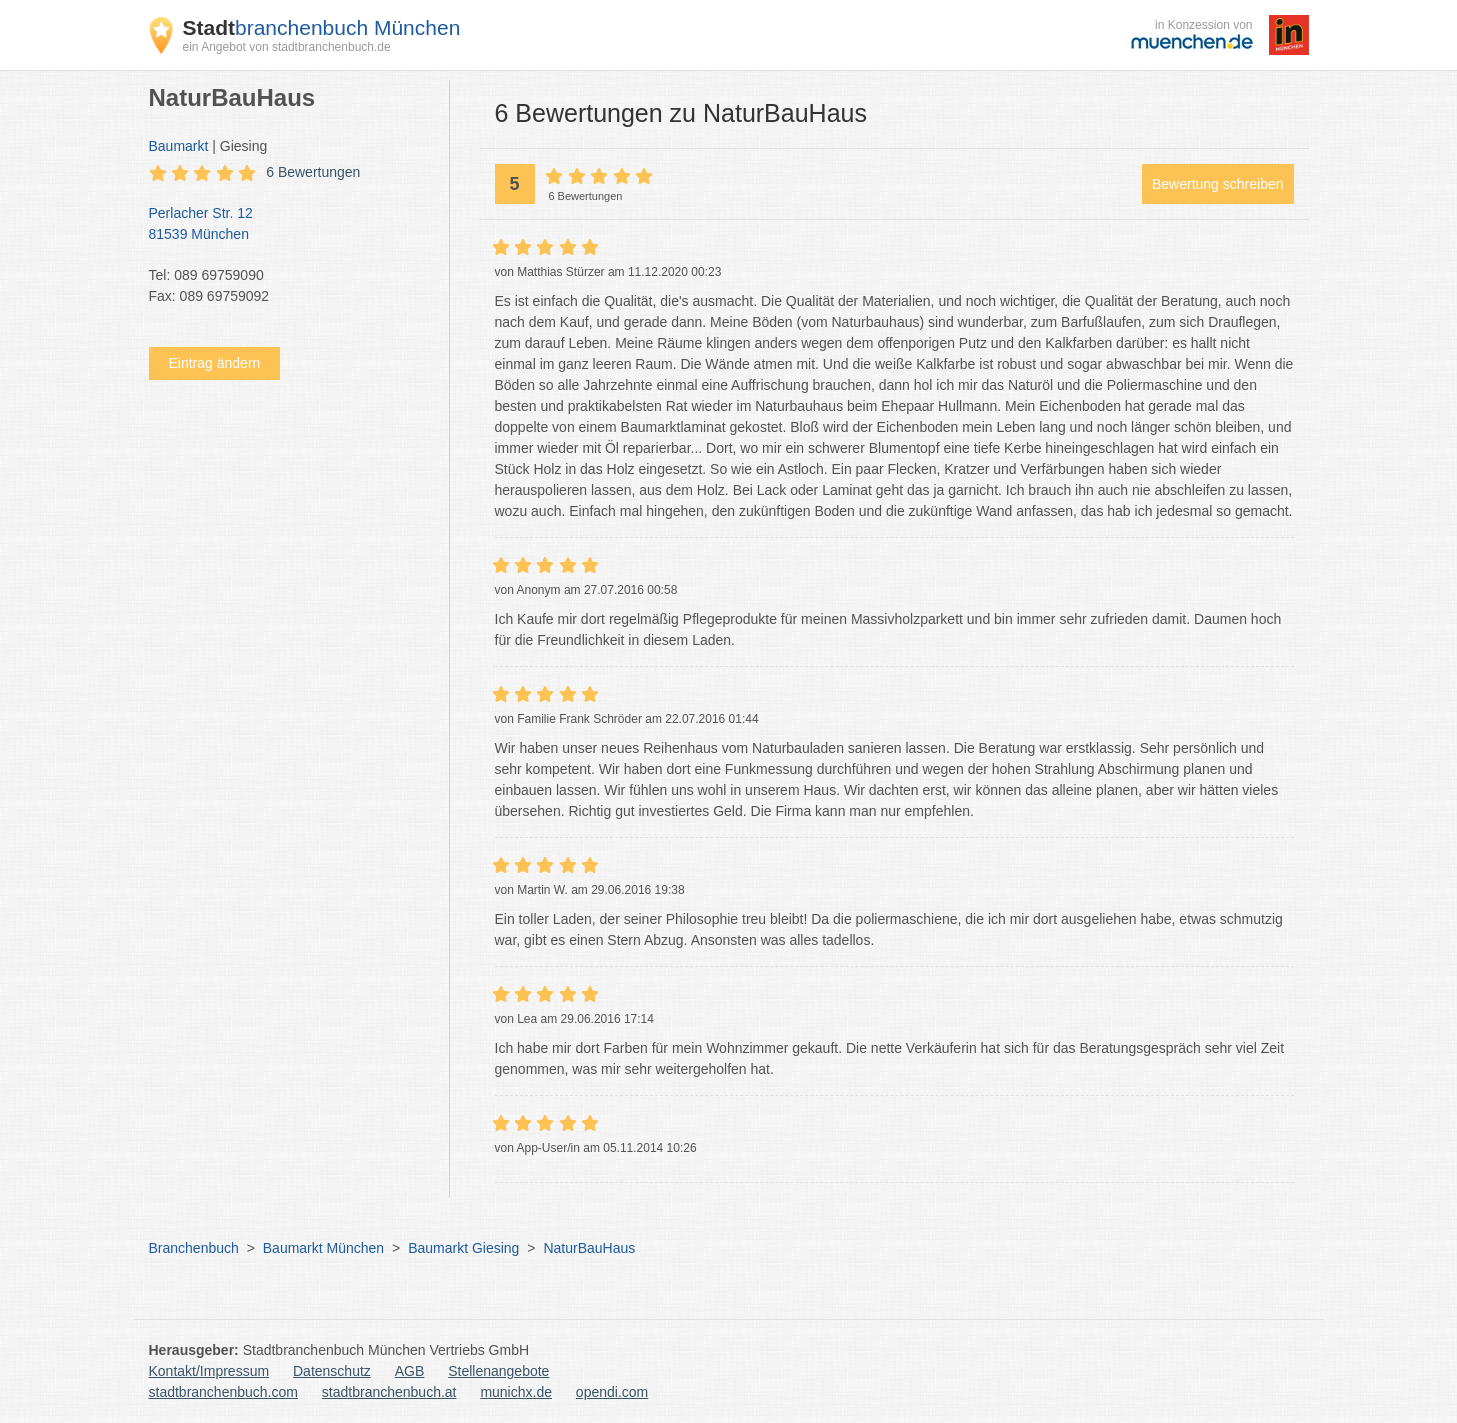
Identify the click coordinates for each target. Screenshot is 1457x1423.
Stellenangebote (498, 1371)
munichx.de (516, 1392)
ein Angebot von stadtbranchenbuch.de (287, 47)
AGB (410, 1371)
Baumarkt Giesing (463, 1248)
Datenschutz (332, 1371)
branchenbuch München (322, 27)
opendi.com (612, 1392)
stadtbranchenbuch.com (223, 1392)
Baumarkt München (323, 1248)
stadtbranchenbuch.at (389, 1392)
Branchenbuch (194, 1248)
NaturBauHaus (589, 1248)
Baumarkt (179, 146)
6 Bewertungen (313, 172)
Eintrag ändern (215, 363)
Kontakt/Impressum (209, 1371)
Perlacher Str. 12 (289, 225)
